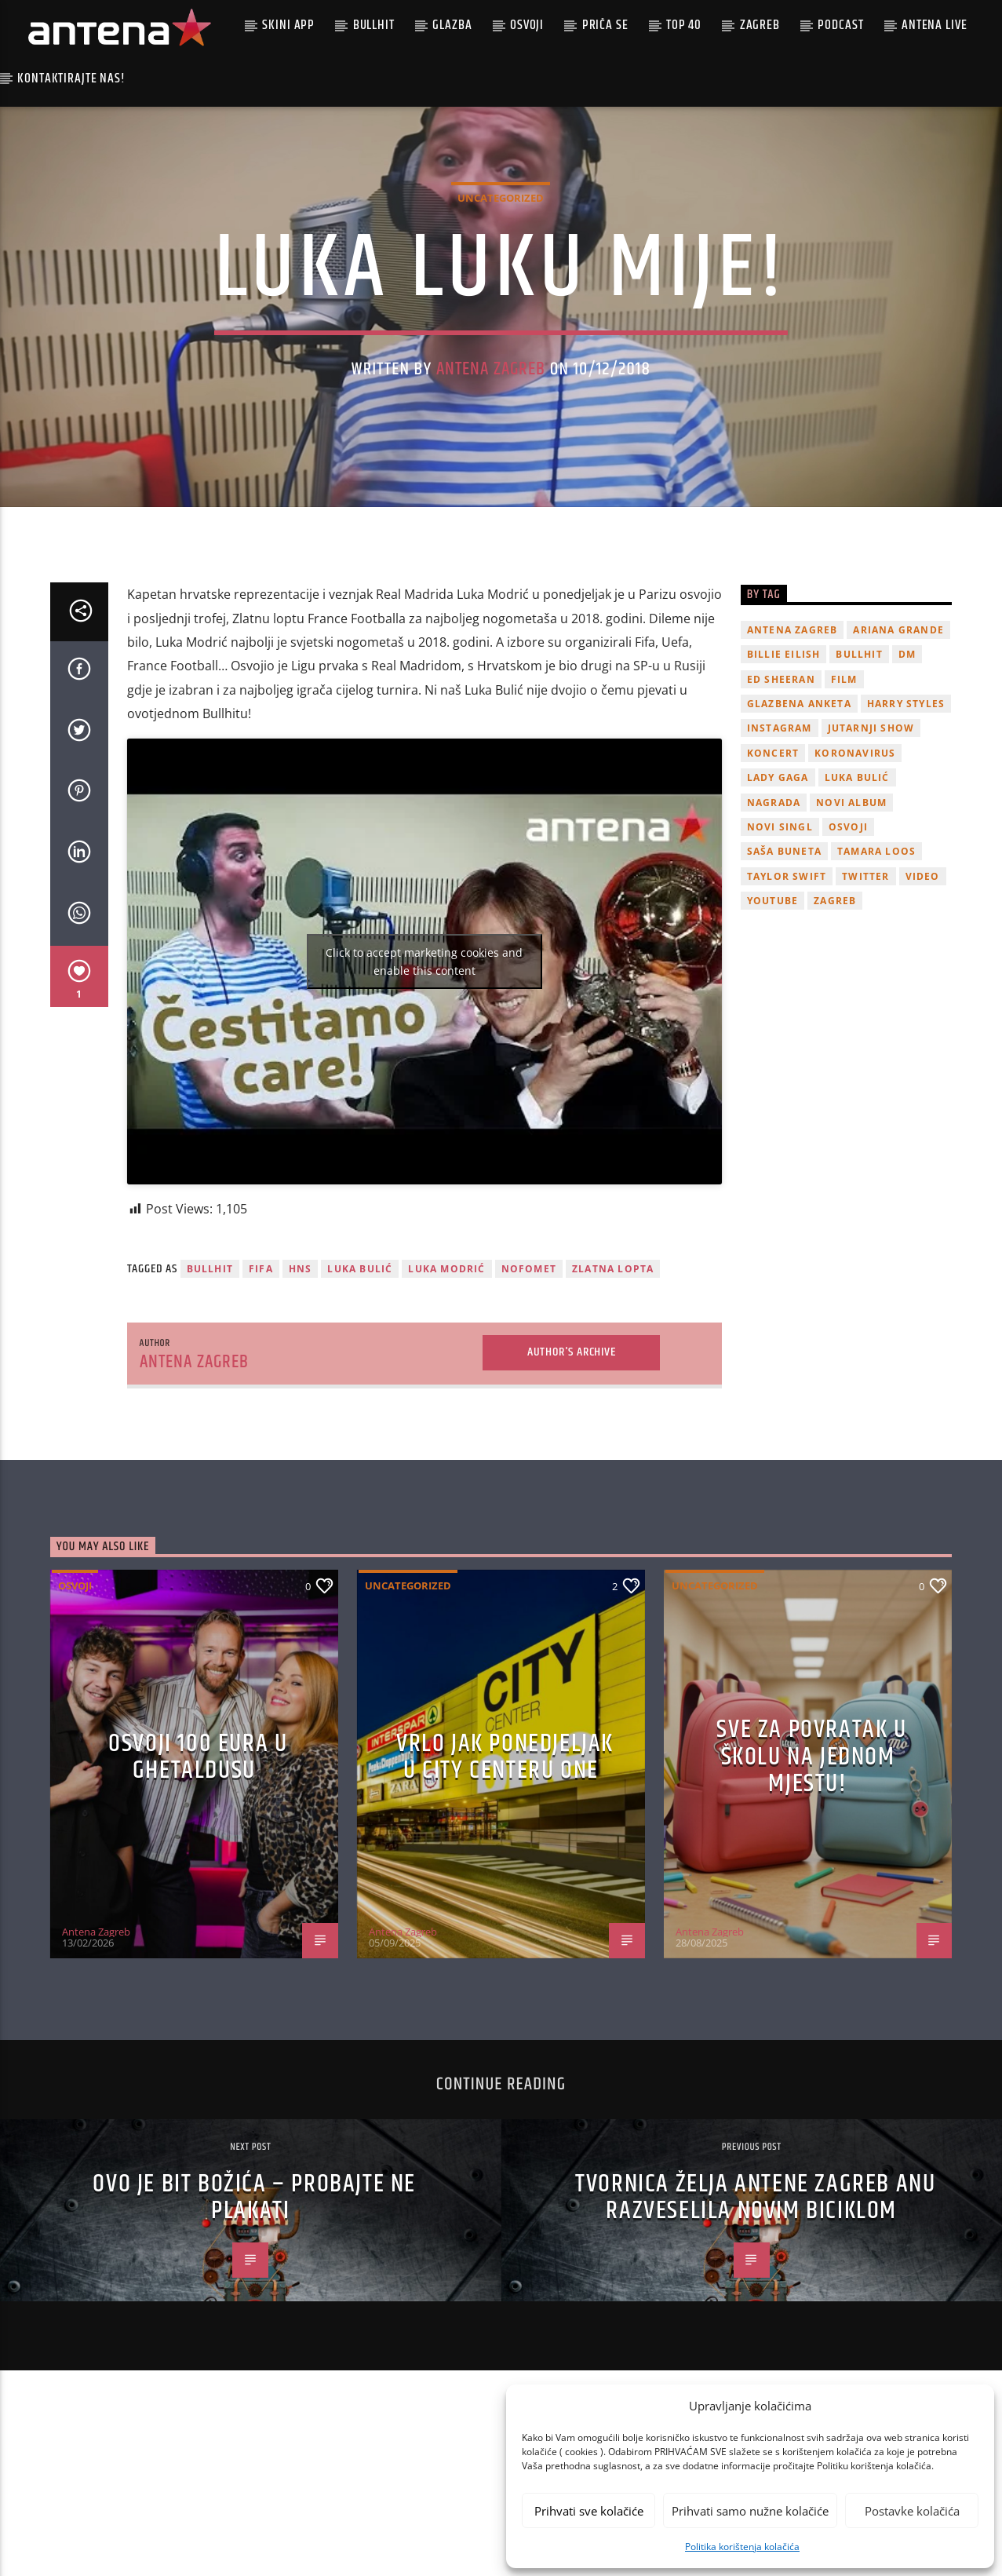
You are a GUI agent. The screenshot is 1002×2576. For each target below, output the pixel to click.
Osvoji (527, 25)
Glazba (452, 25)
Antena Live (934, 25)
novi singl (780, 962)
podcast (840, 25)
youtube (772, 1036)
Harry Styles (906, 839)
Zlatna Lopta (613, 1404)
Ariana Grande (898, 765)
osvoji (848, 962)
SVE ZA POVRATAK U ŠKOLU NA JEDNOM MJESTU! (811, 1892)
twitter (865, 1011)
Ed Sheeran (781, 814)
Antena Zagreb (491, 437)
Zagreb (760, 25)
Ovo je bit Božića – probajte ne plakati (254, 2333)
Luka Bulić (359, 1404)
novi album (851, 937)
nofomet (528, 1404)
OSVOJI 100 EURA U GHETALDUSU (197, 1892)
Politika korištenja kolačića (742, 2546)
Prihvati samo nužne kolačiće (750, 2511)
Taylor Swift (786, 1011)
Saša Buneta (784, 987)
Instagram (779, 863)
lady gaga (778, 913)
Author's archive (571, 1487)
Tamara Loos (876, 987)
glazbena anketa (799, 839)
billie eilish (784, 790)
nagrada (773, 937)
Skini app (288, 25)
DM (907, 790)
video (922, 1011)
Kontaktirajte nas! (71, 78)
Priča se (605, 25)
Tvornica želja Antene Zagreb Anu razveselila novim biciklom (755, 2333)
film (844, 814)
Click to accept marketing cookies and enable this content (424, 1096)
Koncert (773, 888)
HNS (300, 1404)
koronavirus (854, 888)
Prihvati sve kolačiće (588, 2511)
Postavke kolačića (912, 2511)
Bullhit (374, 25)
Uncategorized (500, 265)
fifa (261, 1404)
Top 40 (683, 25)
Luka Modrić (446, 1404)
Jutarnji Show (871, 863)
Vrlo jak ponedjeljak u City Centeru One (505, 1892)
